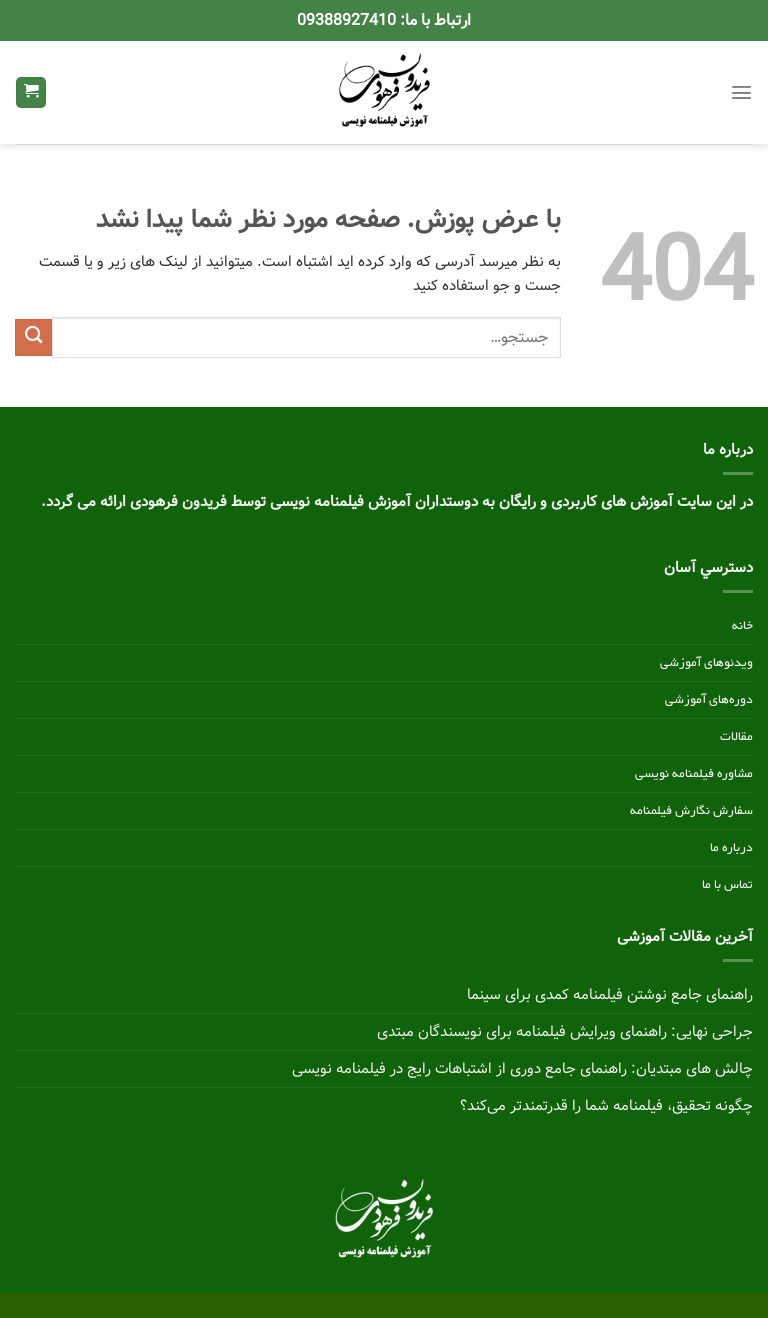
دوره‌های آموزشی (709, 700)
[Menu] (741, 92)
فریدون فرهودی (178, 502)
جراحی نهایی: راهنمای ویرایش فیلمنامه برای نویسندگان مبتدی (565, 1032)
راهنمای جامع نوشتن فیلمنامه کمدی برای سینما (610, 995)
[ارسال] (33, 337)
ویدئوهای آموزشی (706, 663)
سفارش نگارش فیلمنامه (691, 811)
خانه (742, 626)
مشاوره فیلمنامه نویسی (694, 774)
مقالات (736, 737)
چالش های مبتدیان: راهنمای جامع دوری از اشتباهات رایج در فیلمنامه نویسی (522, 1069)
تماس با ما (727, 885)
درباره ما (731, 848)
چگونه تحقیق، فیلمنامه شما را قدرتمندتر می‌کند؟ (606, 1106)
